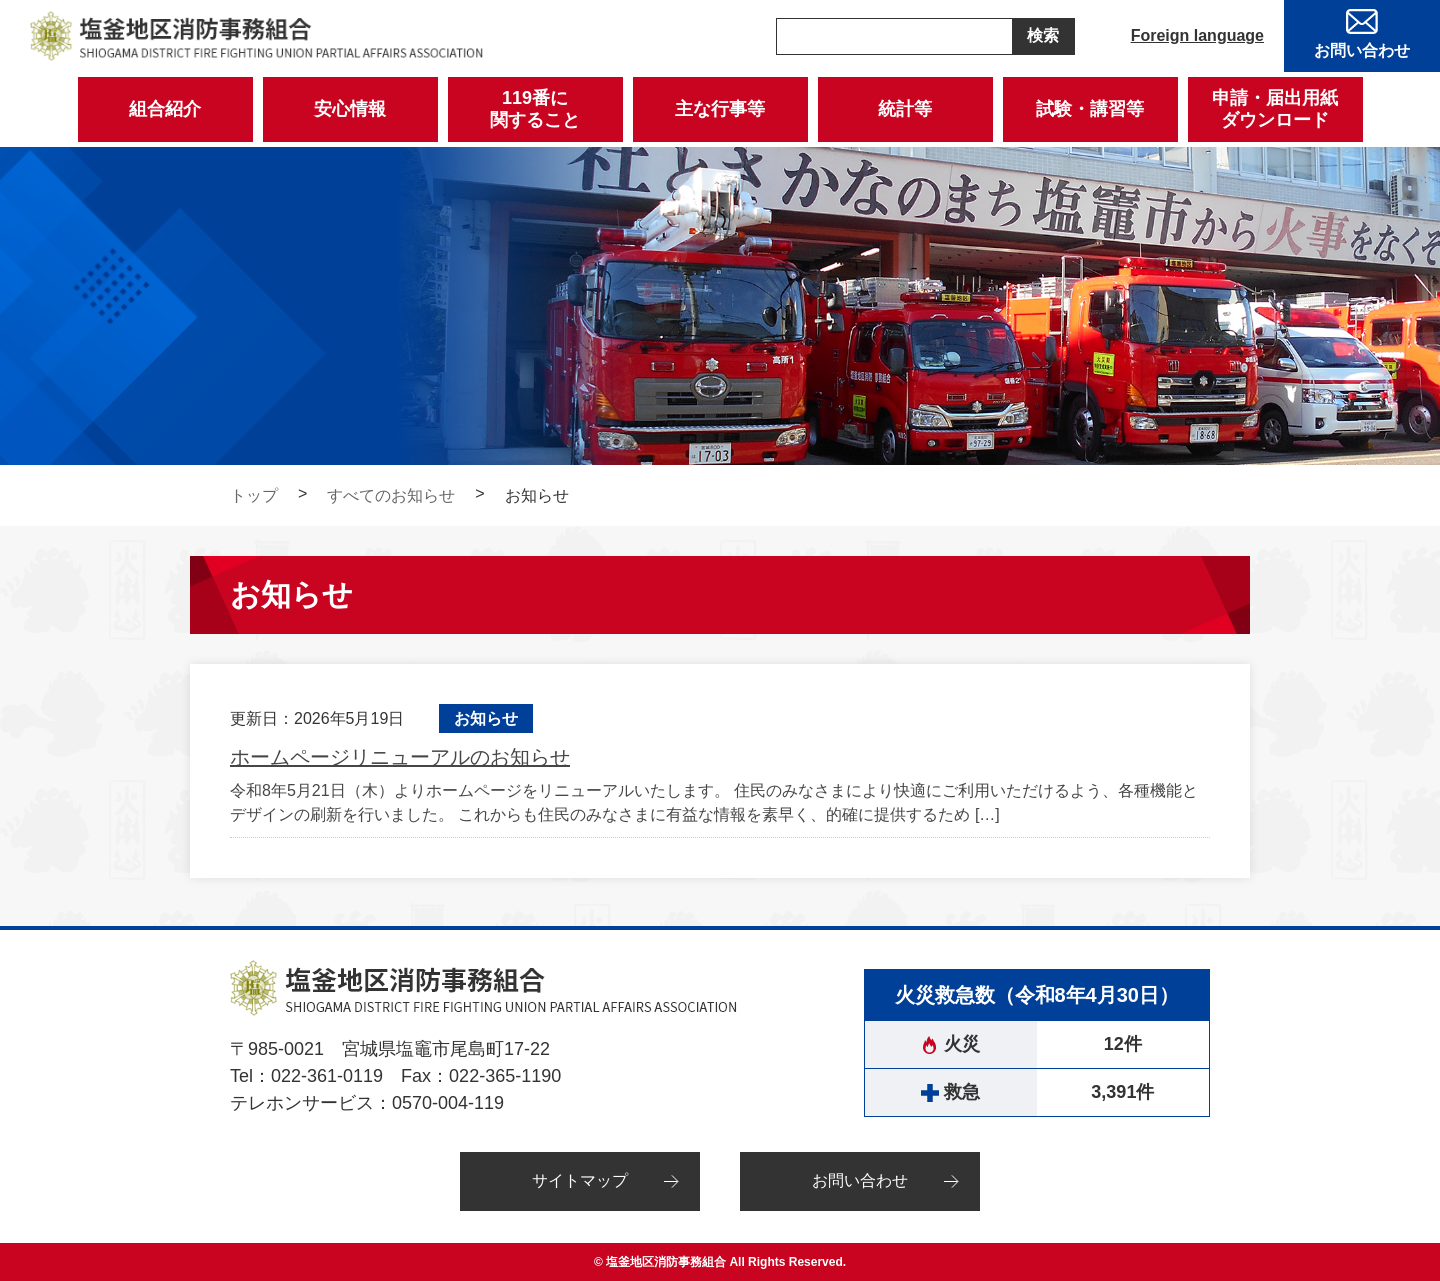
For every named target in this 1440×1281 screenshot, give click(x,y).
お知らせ (486, 718)
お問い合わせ (860, 1180)
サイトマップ (580, 1180)
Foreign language (1197, 35)
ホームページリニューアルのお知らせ (400, 757)
